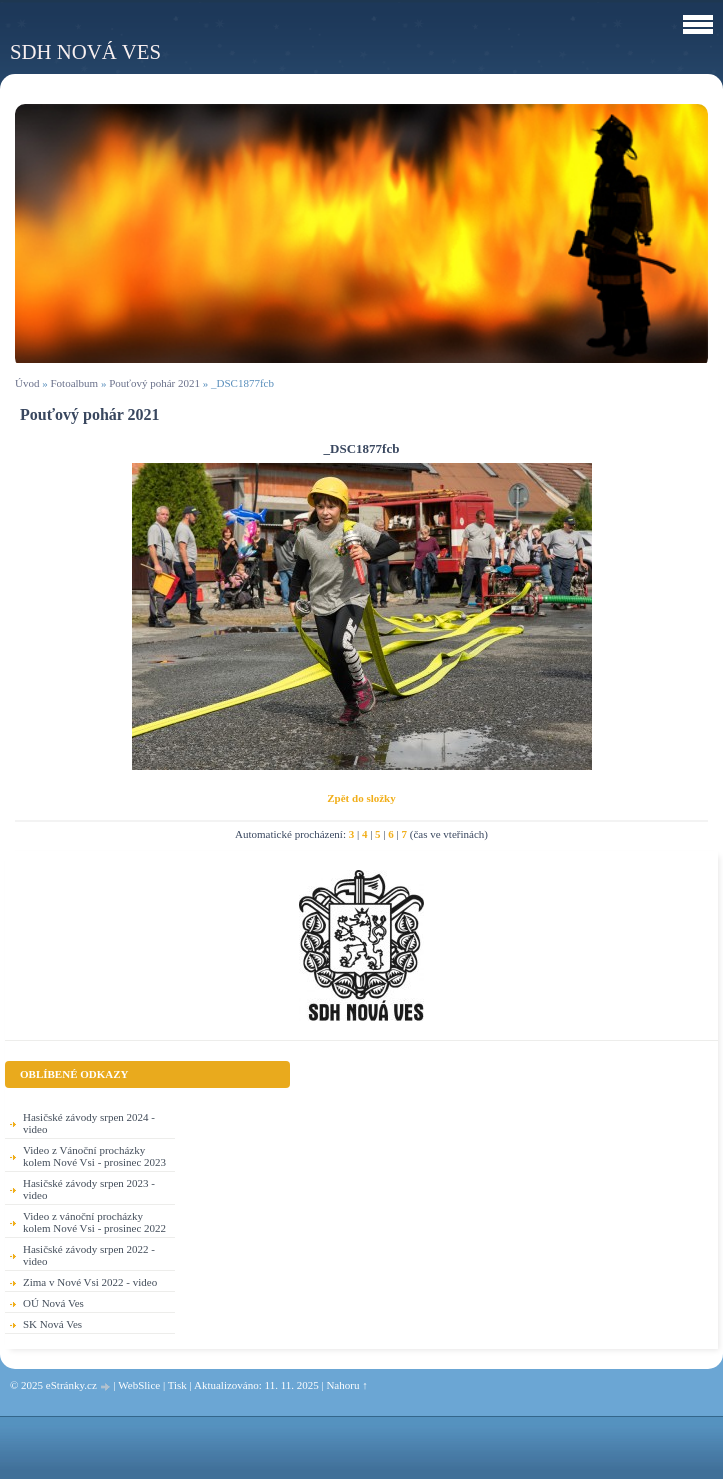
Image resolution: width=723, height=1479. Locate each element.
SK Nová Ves (52, 1324)
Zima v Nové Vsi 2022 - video (90, 1282)
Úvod (27, 383)
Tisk (177, 1385)
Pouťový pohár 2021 (154, 383)
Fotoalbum (74, 383)
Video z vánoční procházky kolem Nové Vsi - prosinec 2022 (94, 1222)
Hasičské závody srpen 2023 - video (89, 1189)
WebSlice (139, 1385)
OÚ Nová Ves (53, 1303)
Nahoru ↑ (346, 1385)
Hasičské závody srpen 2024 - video (89, 1123)
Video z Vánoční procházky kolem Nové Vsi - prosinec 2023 (94, 1156)
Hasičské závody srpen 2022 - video (89, 1255)
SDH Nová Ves (85, 51)
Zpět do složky (361, 798)
